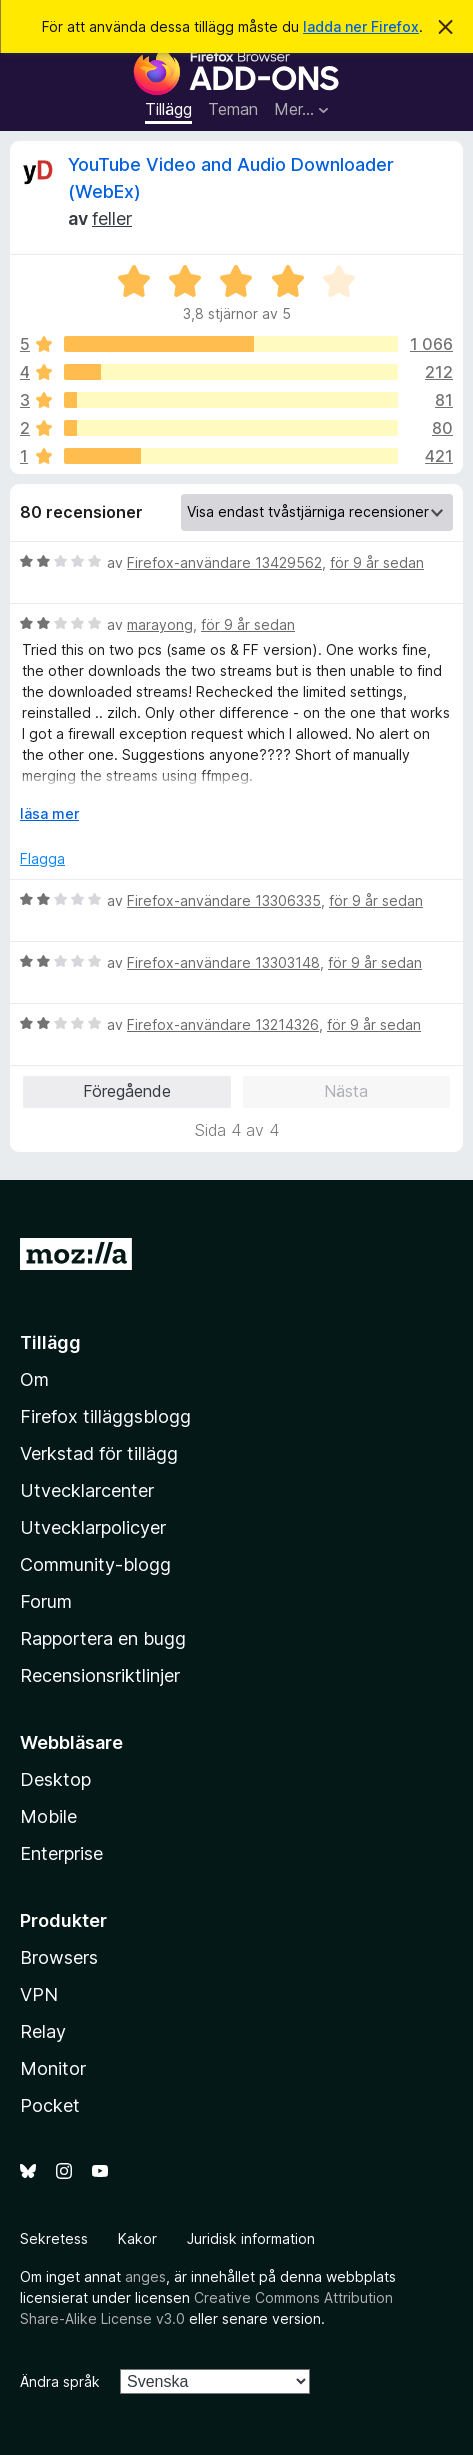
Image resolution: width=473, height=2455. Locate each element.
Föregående (127, 1091)
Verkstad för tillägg (99, 1453)
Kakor (137, 2238)
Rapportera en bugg (103, 1638)
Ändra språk (60, 2381)
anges (145, 2276)
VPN (39, 1994)
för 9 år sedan (377, 562)
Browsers (59, 1957)
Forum (46, 1601)
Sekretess (54, 2238)
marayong (160, 624)
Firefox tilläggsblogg (105, 1416)
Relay (43, 2031)
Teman (233, 109)
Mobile (48, 1816)
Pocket (50, 2105)
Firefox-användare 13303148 (223, 962)
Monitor (53, 2068)
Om (34, 1379)
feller (112, 218)
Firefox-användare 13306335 (224, 900)
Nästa (346, 1091)
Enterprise (61, 1853)
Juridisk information (251, 2238)
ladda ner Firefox (361, 26)
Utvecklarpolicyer (93, 1527)
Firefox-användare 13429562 (224, 562)
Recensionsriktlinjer (100, 1675)
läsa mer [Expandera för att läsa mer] (49, 813)
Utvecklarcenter (87, 1490)
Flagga (42, 858)
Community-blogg (95, 1564)
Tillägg (168, 109)
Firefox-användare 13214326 (223, 1024)
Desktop (55, 1779)
